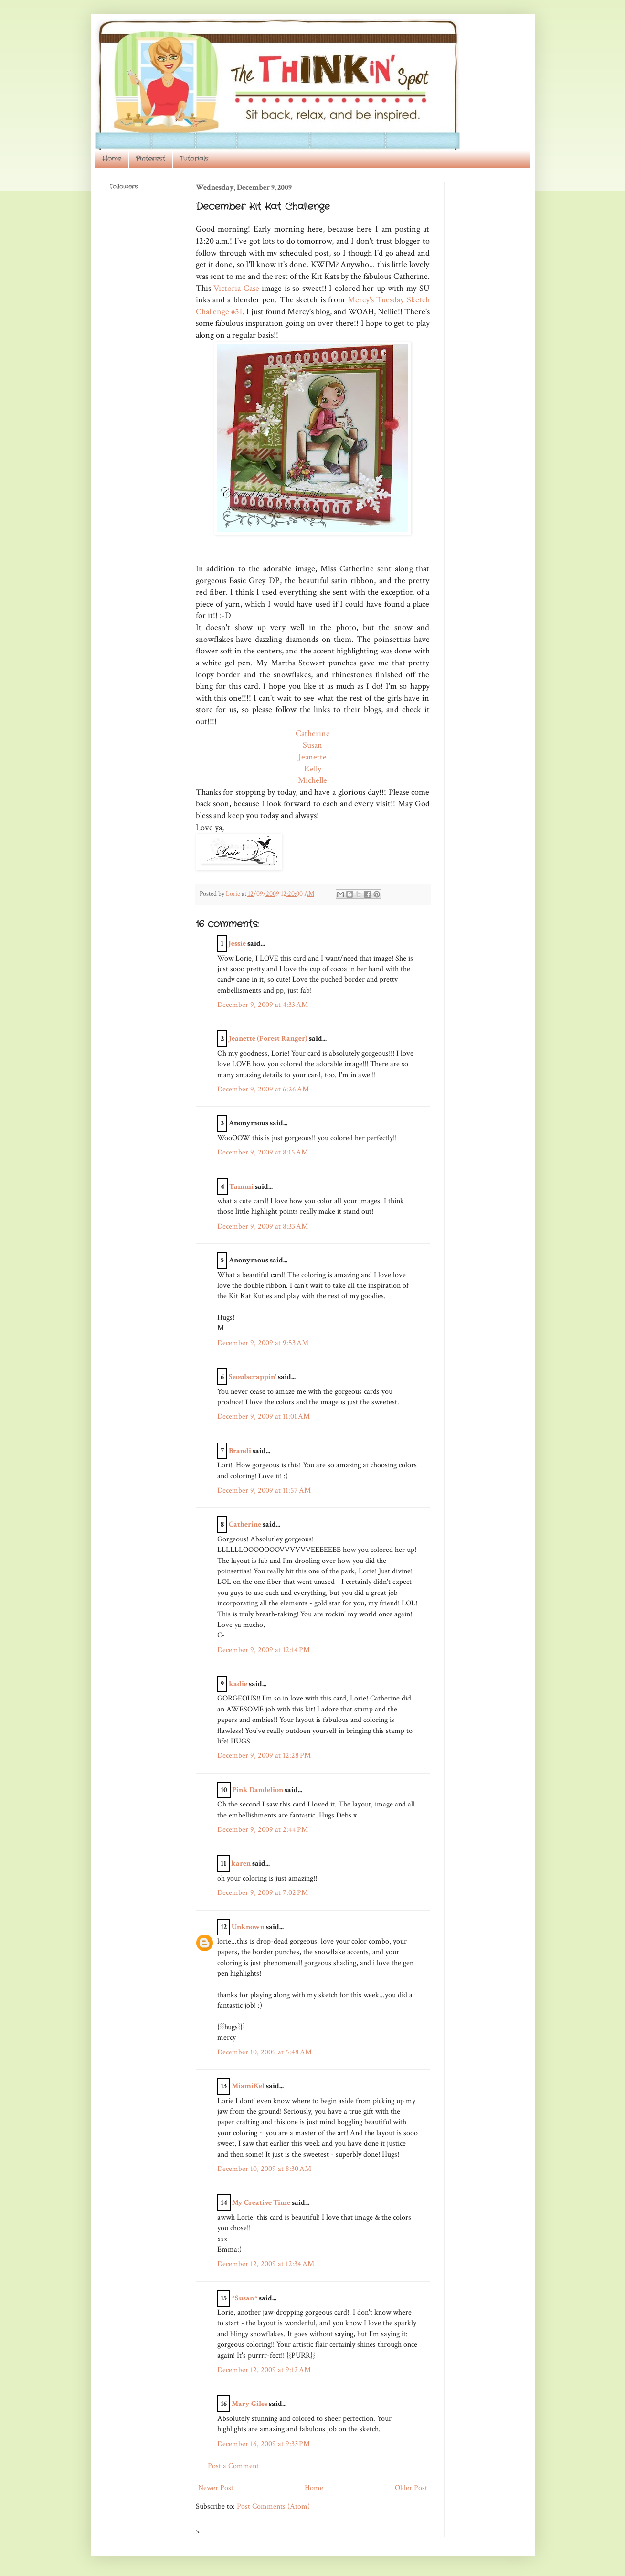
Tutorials (194, 158)
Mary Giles (249, 2404)
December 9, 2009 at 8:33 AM (262, 1226)
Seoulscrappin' (252, 1377)
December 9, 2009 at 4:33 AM (262, 1005)
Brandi (240, 1451)
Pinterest (150, 158)
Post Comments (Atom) (273, 2506)
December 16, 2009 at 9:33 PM (263, 2444)
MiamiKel (248, 2086)
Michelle (312, 780)
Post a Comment (233, 2466)
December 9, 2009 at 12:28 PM (264, 1756)
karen (241, 1864)
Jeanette (312, 756)
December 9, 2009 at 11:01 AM (263, 1416)
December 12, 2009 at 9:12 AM (264, 2370)
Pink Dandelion (257, 1790)
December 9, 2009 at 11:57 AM (264, 1491)
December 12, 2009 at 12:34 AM (265, 2264)
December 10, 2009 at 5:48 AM (264, 2052)
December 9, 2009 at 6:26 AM (263, 1089)
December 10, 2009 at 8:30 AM (264, 2169)
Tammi (241, 1187)
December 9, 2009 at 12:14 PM (263, 1650)
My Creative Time (261, 2203)
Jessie (237, 944)
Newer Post (215, 2488)
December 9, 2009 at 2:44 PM (262, 1830)
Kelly (312, 768)
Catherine (313, 733)
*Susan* (244, 2298)
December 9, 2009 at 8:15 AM (262, 1152)
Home (111, 158)
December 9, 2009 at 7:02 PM (262, 1893)
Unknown (248, 1927)
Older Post (411, 2488)
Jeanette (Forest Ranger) (269, 1039)
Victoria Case (236, 288)
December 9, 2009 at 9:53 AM (262, 1343)
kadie (238, 1684)
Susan (312, 744)
